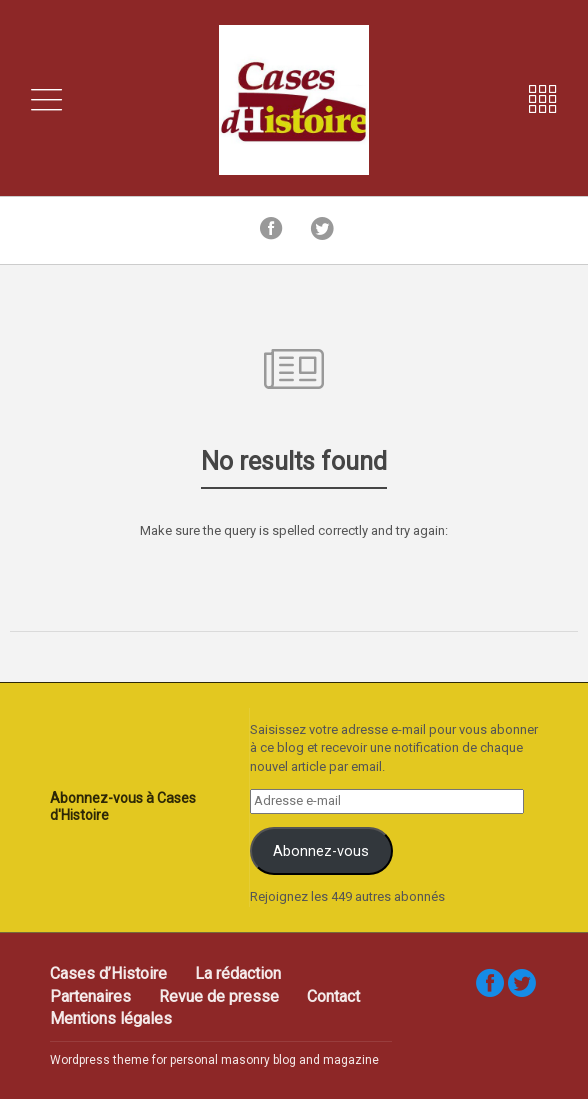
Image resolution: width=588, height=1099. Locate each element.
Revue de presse (219, 996)
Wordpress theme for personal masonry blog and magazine (214, 1060)
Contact (333, 996)
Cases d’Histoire (108, 973)
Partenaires (90, 996)
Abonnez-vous (321, 851)
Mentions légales (111, 1018)
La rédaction (238, 973)
